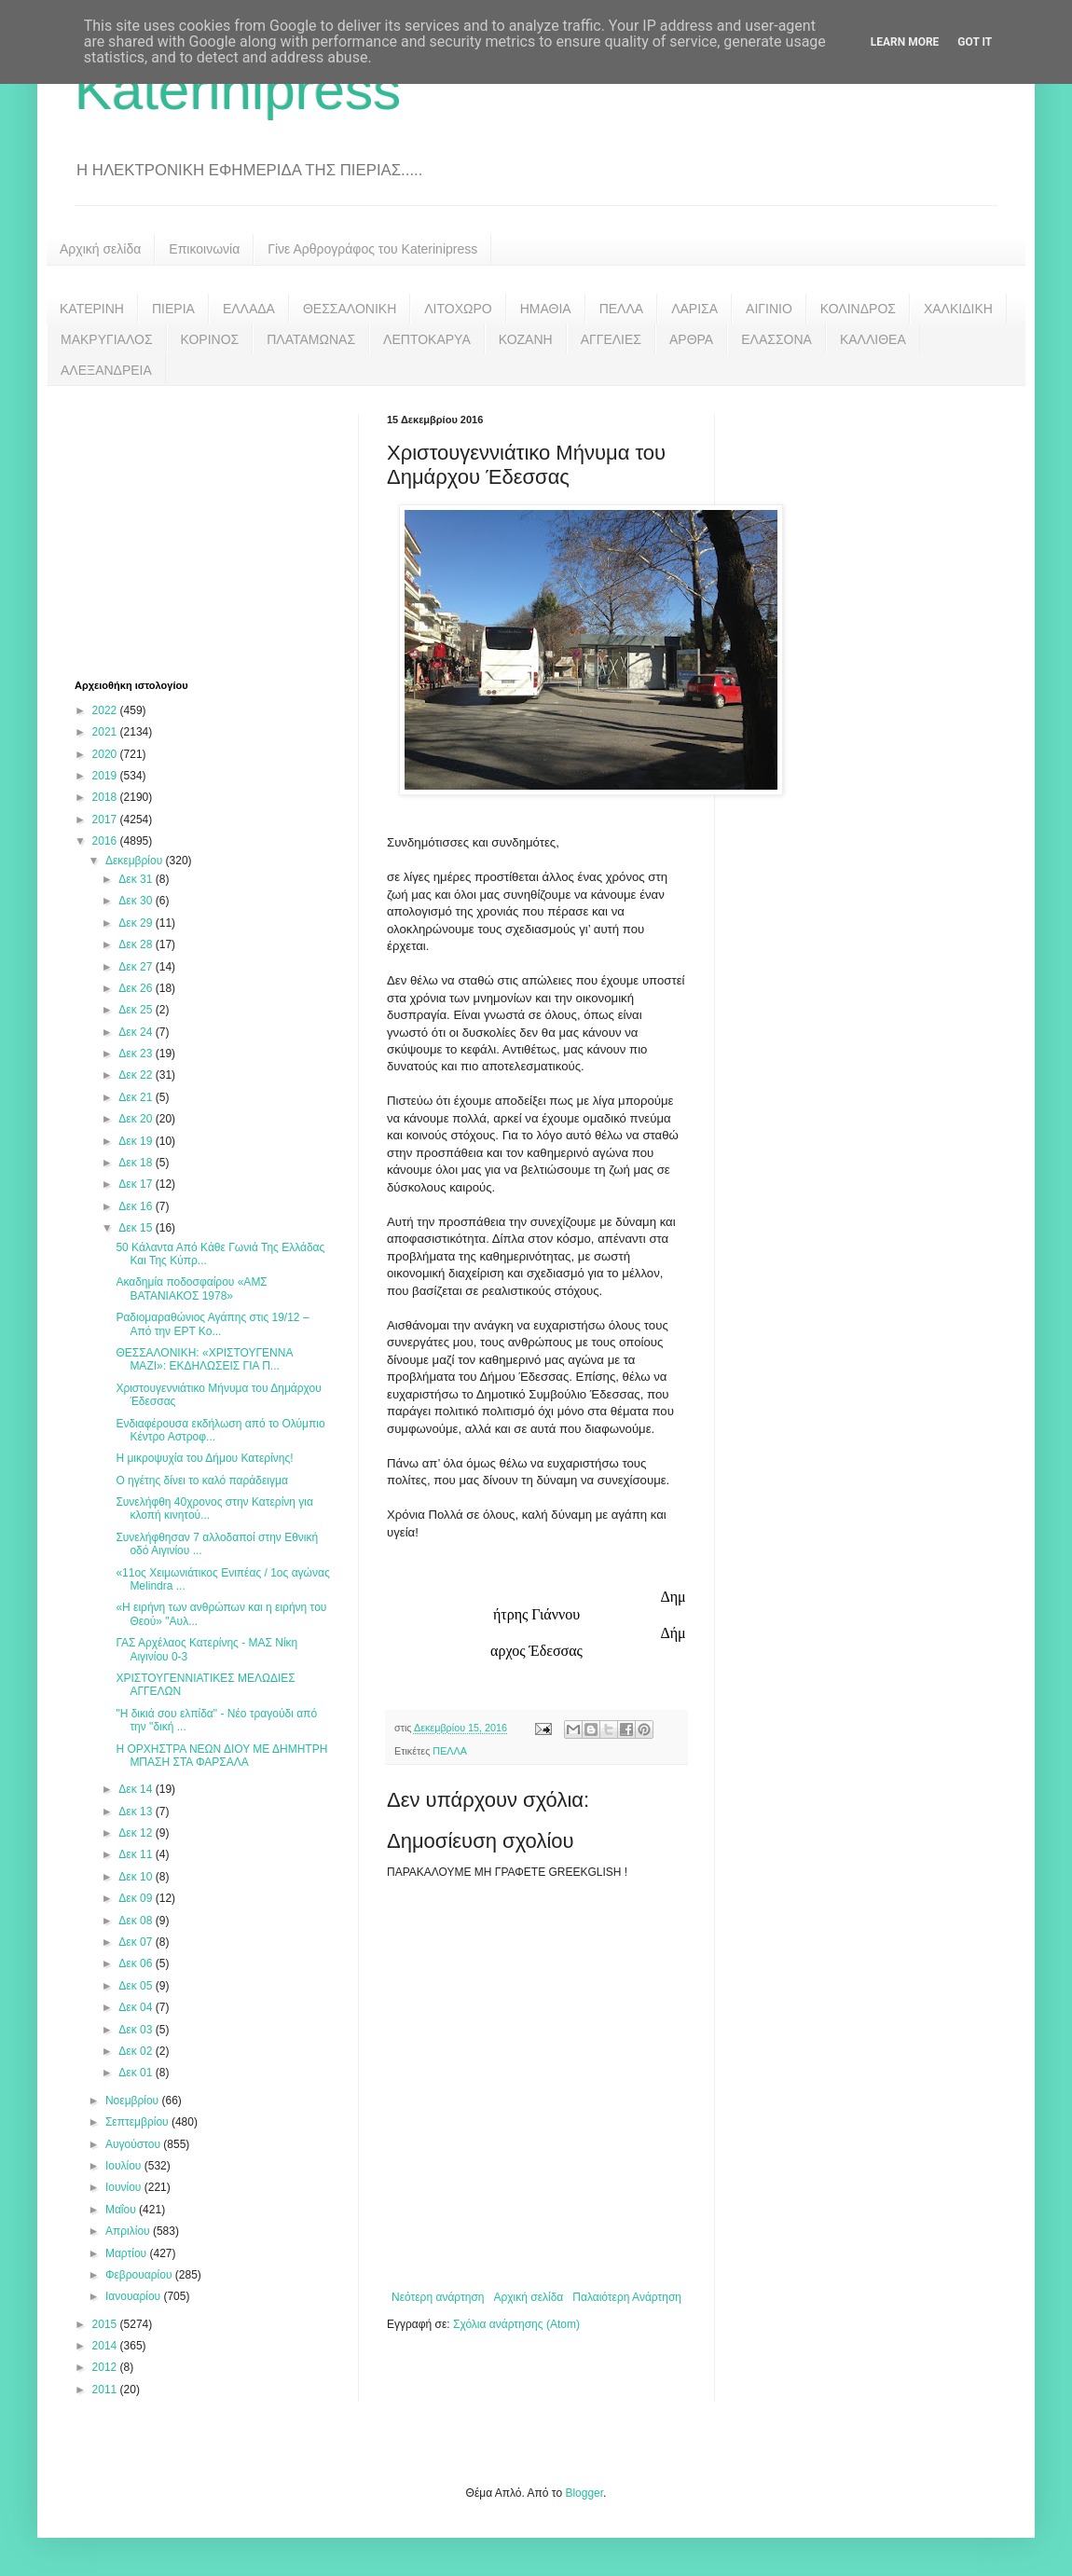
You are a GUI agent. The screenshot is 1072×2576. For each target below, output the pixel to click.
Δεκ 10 (136, 1876)
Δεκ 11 (136, 1854)
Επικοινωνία (204, 248)
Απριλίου (129, 2231)
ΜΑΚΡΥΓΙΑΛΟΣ (107, 339)
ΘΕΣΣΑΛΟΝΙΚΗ (349, 308)
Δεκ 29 (136, 923)
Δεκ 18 (136, 1162)
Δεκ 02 (136, 2051)
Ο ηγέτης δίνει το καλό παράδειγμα (201, 1480)
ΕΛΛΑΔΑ (249, 308)
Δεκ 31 (136, 879)
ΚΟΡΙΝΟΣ (210, 339)
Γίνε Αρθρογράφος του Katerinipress (372, 248)
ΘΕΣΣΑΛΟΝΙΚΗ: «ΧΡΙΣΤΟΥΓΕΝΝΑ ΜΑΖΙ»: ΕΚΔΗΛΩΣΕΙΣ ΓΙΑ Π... (204, 1359)
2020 (106, 754)
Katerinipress (238, 90)
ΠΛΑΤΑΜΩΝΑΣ (311, 339)
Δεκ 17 (136, 1184)
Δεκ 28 (136, 944)
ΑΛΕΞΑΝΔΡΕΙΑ (106, 370)
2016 (106, 840)
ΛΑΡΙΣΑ (694, 308)
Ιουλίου (124, 2165)
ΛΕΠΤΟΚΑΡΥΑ (427, 339)
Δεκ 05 (136, 1985)
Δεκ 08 (136, 1920)
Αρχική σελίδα (100, 248)
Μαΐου (122, 2209)
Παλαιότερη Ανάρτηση (626, 2297)
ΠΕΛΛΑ (621, 308)
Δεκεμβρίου (135, 860)
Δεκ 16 (136, 1206)
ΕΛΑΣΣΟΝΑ (776, 339)
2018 (106, 797)
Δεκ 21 (136, 1097)
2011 (106, 2389)
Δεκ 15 (136, 1227)
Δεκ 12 (136, 1832)
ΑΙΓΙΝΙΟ (769, 308)
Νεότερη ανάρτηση (438, 2297)
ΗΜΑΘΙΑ (545, 308)
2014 (106, 2345)
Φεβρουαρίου (140, 2274)
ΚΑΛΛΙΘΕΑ (873, 339)
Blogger (584, 2493)
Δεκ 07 (136, 1942)
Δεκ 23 (136, 1053)
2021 (106, 731)
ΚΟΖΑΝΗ (526, 339)
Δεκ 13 (136, 1811)
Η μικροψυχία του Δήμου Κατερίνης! (204, 1458)
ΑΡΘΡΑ (691, 339)
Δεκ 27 (136, 966)
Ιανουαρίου (134, 2296)
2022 (106, 710)
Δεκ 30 (136, 900)
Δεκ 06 (136, 1963)
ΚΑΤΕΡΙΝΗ (92, 308)
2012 (106, 2367)
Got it (974, 41)
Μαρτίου (127, 2253)
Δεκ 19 (136, 1141)
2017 (106, 819)
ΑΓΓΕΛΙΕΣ (611, 339)
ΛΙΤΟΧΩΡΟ (457, 308)
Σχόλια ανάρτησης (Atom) (516, 2324)
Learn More (905, 41)
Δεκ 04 (136, 2007)
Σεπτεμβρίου (138, 2121)
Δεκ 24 (136, 1032)
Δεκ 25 (136, 1009)
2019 (106, 775)
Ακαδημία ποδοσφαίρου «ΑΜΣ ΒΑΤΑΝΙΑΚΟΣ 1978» (191, 1288)
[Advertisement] (214, 530)
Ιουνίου (124, 2187)
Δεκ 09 (136, 1898)
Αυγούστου (134, 2144)
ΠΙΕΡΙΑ (173, 308)
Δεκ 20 (136, 1118)
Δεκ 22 (136, 1074)
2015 (106, 2324)
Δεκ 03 (136, 2029)
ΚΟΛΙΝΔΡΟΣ (858, 308)
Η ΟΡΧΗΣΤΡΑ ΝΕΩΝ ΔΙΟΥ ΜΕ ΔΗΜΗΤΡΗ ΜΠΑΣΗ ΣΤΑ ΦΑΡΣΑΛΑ (221, 1756)
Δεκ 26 (136, 988)
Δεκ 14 (136, 1789)
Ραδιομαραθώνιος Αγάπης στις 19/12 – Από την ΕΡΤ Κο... (212, 1324)
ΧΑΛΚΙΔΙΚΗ (958, 308)
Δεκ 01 (136, 2072)
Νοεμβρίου (133, 2100)
